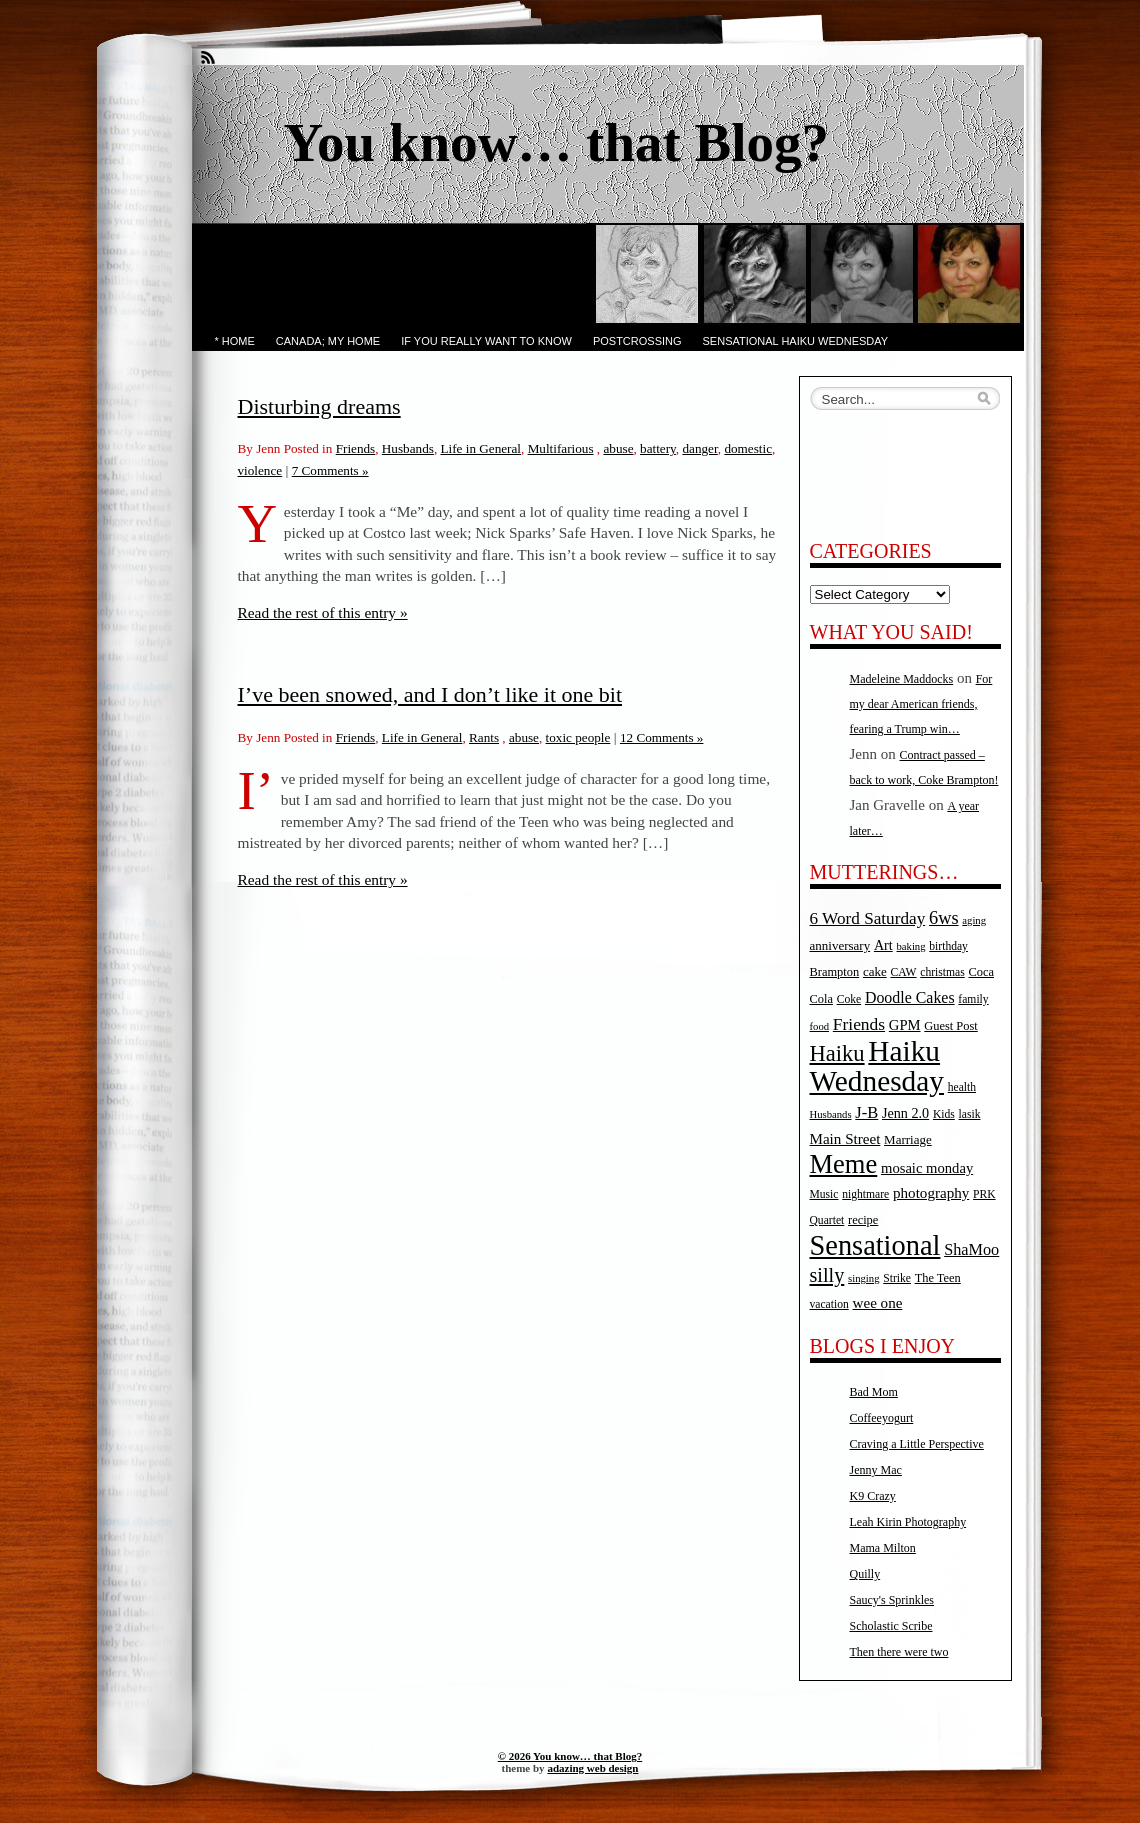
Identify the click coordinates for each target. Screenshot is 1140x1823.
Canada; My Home (328, 341)
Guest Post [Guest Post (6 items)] (950, 1026)
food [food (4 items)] (820, 1026)
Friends (356, 448)
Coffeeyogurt (882, 1418)
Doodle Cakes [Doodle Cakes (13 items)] (910, 997)
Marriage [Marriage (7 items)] (908, 1139)
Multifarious (561, 448)
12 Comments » (662, 737)
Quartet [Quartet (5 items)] (827, 1220)
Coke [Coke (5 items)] (849, 999)
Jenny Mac (876, 1470)
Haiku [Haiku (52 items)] (837, 1053)
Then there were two (899, 1652)
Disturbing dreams (319, 406)
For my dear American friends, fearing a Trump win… (921, 704)
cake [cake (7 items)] (875, 971)
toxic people (578, 737)
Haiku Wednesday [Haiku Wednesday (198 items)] (877, 1066)
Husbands (408, 448)
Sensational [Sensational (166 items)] (875, 1245)
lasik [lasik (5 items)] (970, 1114)
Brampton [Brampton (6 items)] (835, 972)
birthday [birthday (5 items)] (948, 946)
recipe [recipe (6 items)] (863, 1220)
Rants (484, 737)
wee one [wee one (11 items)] (878, 1303)
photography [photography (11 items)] (931, 1193)
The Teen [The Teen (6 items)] (938, 1278)
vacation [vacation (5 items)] (829, 1304)
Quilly (865, 1574)
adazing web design (592, 1768)
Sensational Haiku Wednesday (796, 341)
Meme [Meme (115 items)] (844, 1164)
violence (260, 470)
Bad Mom (874, 1392)
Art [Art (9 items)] (883, 945)
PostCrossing (637, 341)
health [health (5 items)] (962, 1087)
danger (699, 448)
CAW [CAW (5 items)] (903, 972)
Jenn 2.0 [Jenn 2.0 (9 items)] (905, 1113)
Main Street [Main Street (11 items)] (845, 1139)
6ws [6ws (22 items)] (944, 918)
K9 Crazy (873, 1496)
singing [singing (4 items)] (863, 1278)
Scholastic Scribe (891, 1626)
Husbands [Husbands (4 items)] (831, 1114)
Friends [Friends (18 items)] (859, 1024)
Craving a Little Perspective (917, 1444)
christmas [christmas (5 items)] (942, 972)
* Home (235, 341)
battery (658, 448)
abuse (618, 448)
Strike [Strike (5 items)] (897, 1278)
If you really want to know (486, 341)
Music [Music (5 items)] (824, 1194)
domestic (748, 448)
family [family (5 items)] (973, 999)
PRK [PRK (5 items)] (984, 1194)
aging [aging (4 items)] (974, 920)
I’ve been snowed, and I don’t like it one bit (430, 694)
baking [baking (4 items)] (911, 946)
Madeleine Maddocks (902, 679)
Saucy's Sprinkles (892, 1600)
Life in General (480, 448)
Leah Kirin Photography (908, 1522)
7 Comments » (330, 470)
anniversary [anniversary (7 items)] (840, 945)
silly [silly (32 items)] (827, 1275)
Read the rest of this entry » (323, 612)
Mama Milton (883, 1548)
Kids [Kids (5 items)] (944, 1114)
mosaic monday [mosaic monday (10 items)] (927, 1168)
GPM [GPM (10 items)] (905, 1025)
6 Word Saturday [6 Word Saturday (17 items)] (868, 918)
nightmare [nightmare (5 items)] (865, 1194)
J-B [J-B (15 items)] (866, 1112)
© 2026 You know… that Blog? (570, 1756)
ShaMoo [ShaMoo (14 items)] (971, 1250)
